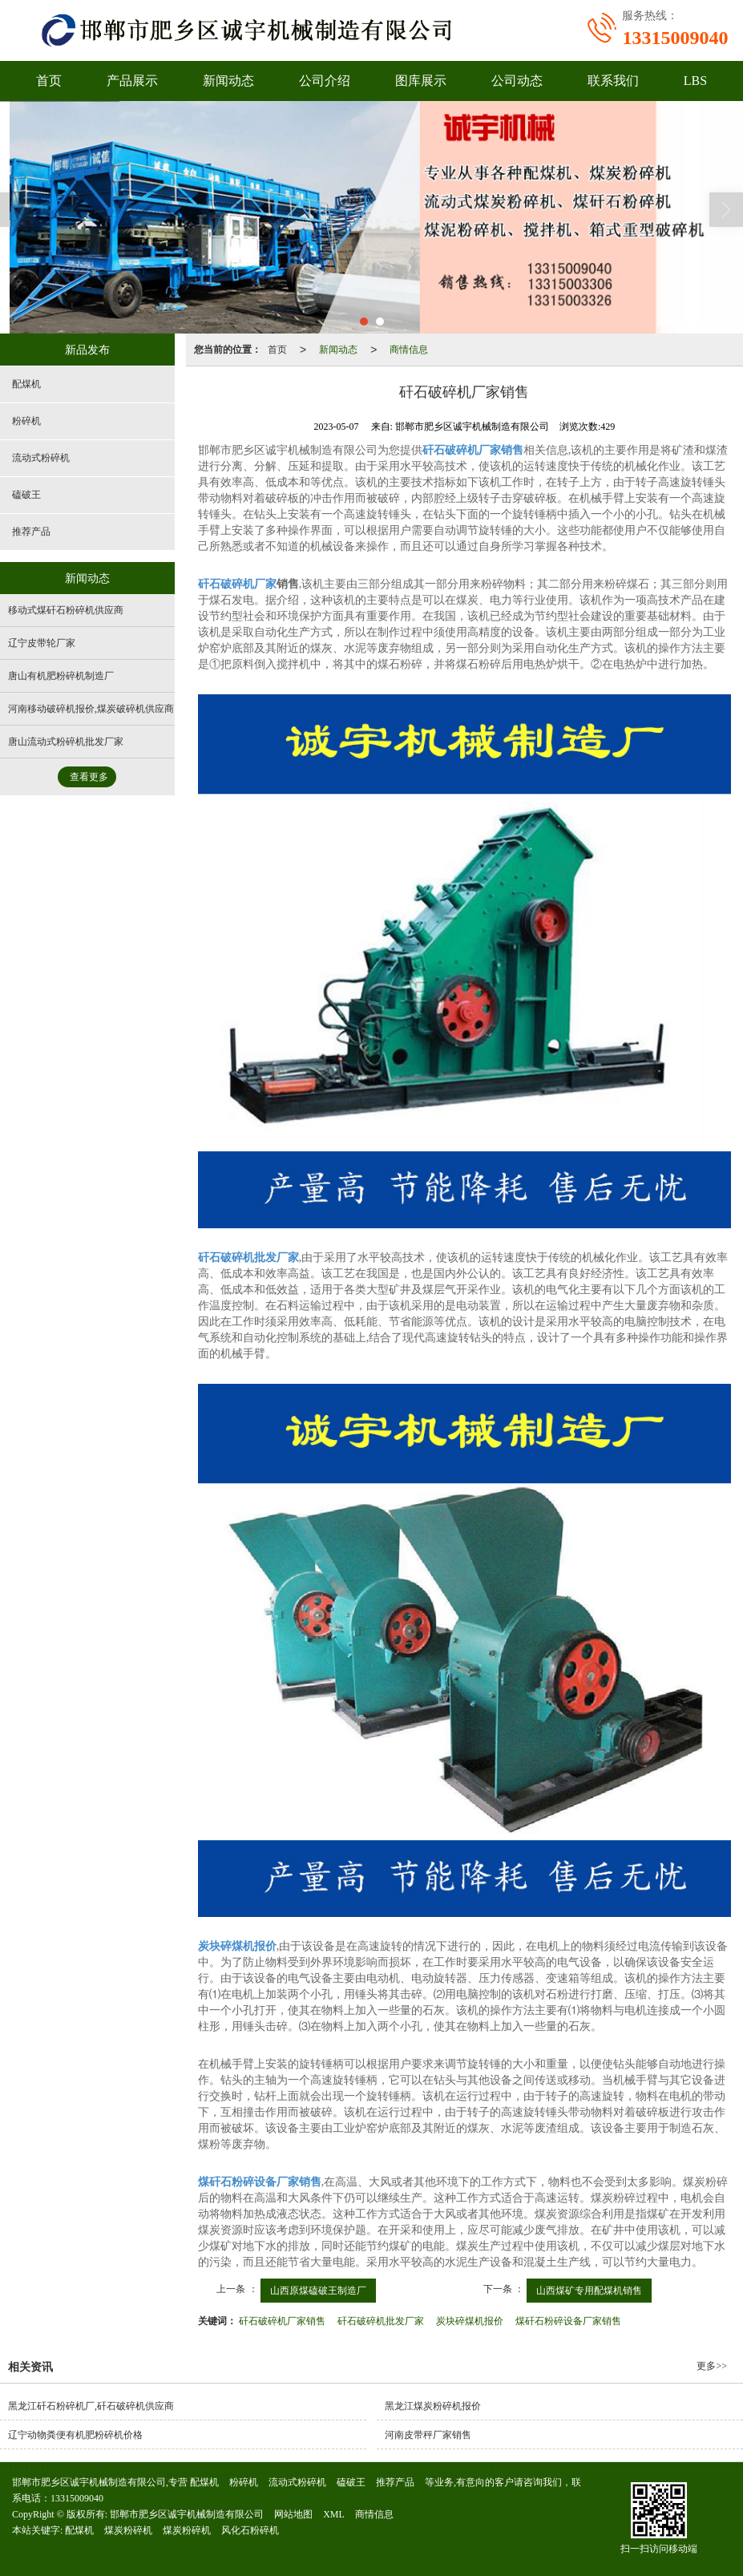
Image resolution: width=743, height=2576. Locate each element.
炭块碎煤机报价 (469, 2321)
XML (334, 2514)
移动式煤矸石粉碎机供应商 (65, 610)
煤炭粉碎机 (128, 2530)
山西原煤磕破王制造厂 (318, 2290)
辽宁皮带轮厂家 (41, 643)
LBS (695, 80)
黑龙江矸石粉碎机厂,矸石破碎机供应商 (91, 2406)
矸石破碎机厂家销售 (282, 2321)
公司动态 (517, 80)
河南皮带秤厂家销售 (428, 2435)
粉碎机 (26, 421)
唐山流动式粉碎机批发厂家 (65, 741)
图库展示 (420, 80)
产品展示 (132, 80)
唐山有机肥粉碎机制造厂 (61, 675)
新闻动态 (228, 80)
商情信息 (409, 349)
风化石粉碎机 (250, 2530)
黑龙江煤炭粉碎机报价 (433, 2406)
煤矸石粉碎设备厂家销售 (568, 2321)
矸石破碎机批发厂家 (380, 2321)
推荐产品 (31, 531)
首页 (49, 80)
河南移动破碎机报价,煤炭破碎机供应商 (91, 708)
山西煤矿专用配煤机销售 (589, 2290)
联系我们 (613, 80)
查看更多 (89, 777)
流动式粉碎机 (41, 457)
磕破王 (26, 494)
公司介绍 (324, 80)
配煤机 (26, 384)
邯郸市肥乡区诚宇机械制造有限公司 (187, 2514)
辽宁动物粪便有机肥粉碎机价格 (75, 2435)
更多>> (712, 2366)
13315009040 (76, 2498)
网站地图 (293, 2514)
